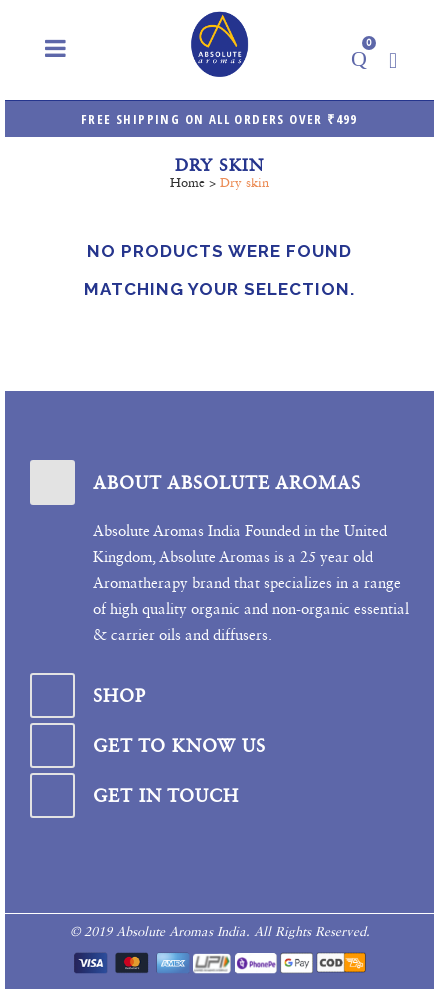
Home (187, 182)
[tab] (219, 482)
